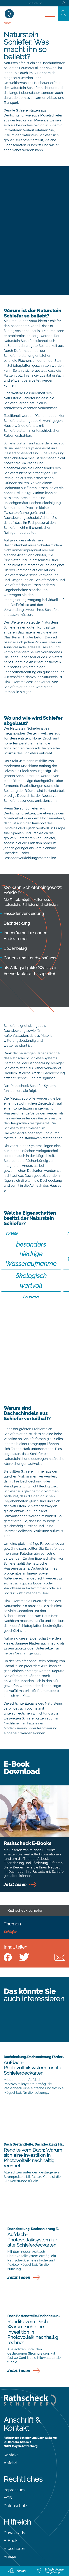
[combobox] (34, 45)
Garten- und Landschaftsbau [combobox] (31, 958)
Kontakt (11, 2455)
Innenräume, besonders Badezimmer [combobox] (26, 936)
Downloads (14, 2532)
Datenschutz (15, 2505)
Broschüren (14, 2548)
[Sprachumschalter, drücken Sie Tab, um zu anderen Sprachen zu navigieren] (34, 3)
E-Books (12, 2540)
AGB (8, 2497)
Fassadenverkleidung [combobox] (24, 913)
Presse (10, 2556)
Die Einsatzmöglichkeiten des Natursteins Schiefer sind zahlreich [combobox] (31, 902)
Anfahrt (10, 2462)
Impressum (14, 2489)
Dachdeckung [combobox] (17, 923)
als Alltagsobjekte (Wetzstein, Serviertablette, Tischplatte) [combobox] (31, 970)
